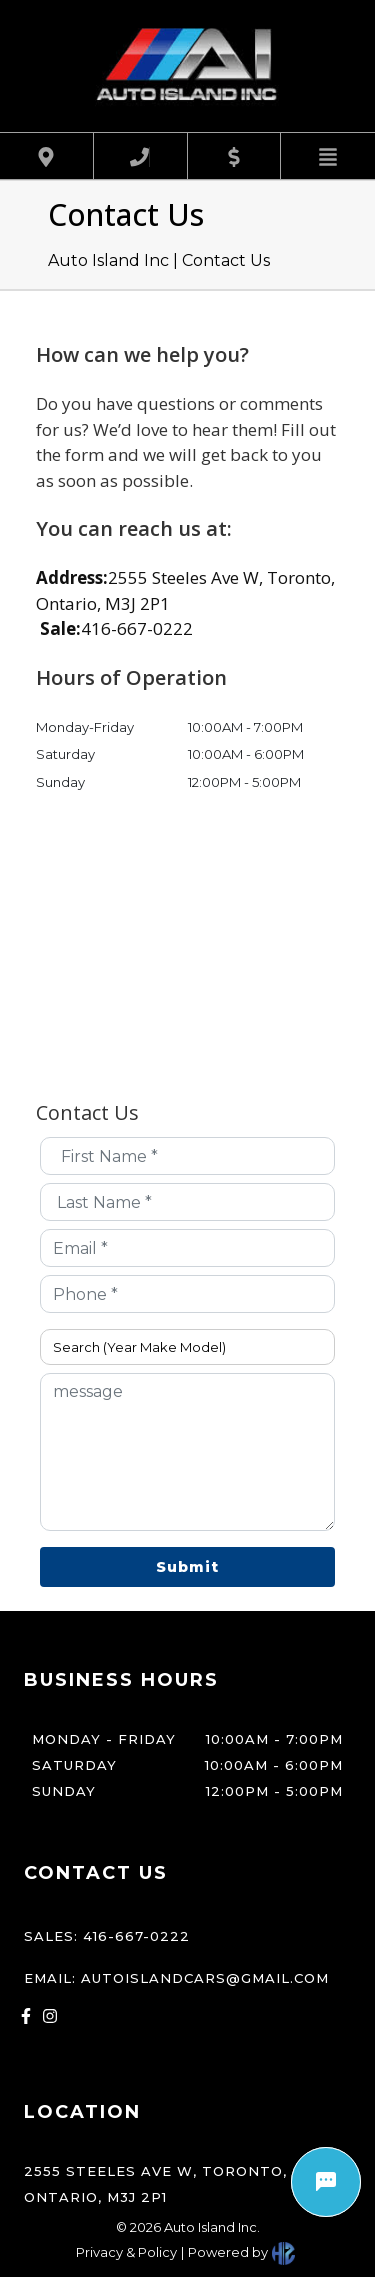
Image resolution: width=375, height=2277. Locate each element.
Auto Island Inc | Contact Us (159, 260)
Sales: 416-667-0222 (107, 1936)
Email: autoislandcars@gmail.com (176, 1978)
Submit (187, 1567)
